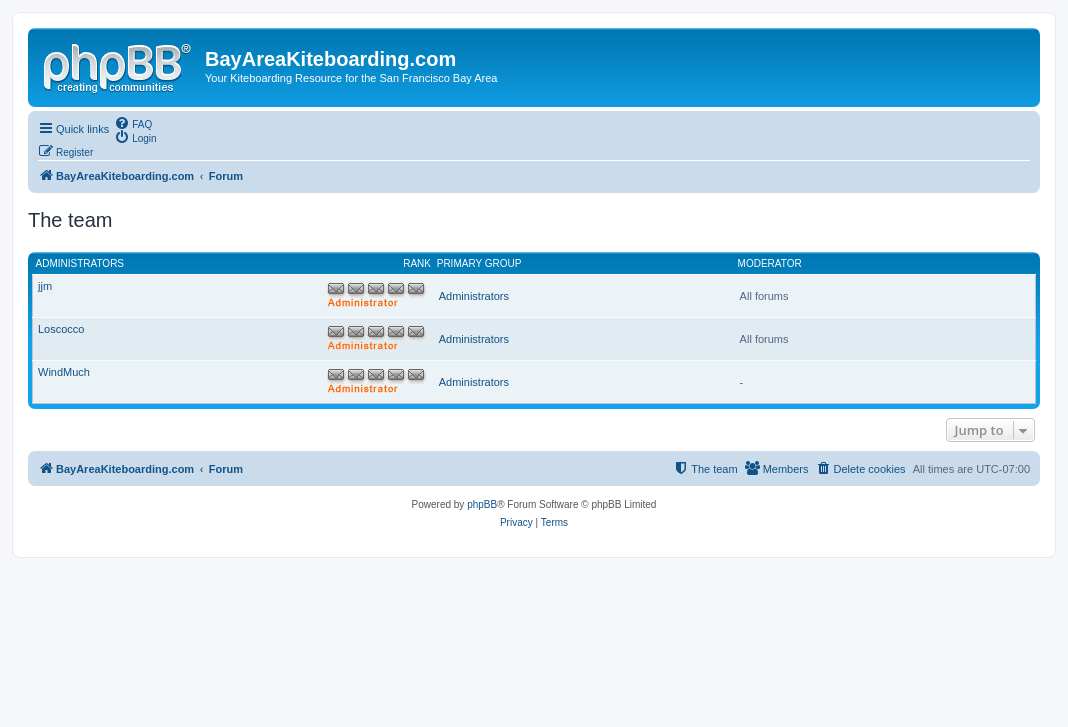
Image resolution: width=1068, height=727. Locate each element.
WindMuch (64, 372)
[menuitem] (133, 123)
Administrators (80, 263)
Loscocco (61, 329)
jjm (45, 286)
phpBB (482, 504)
